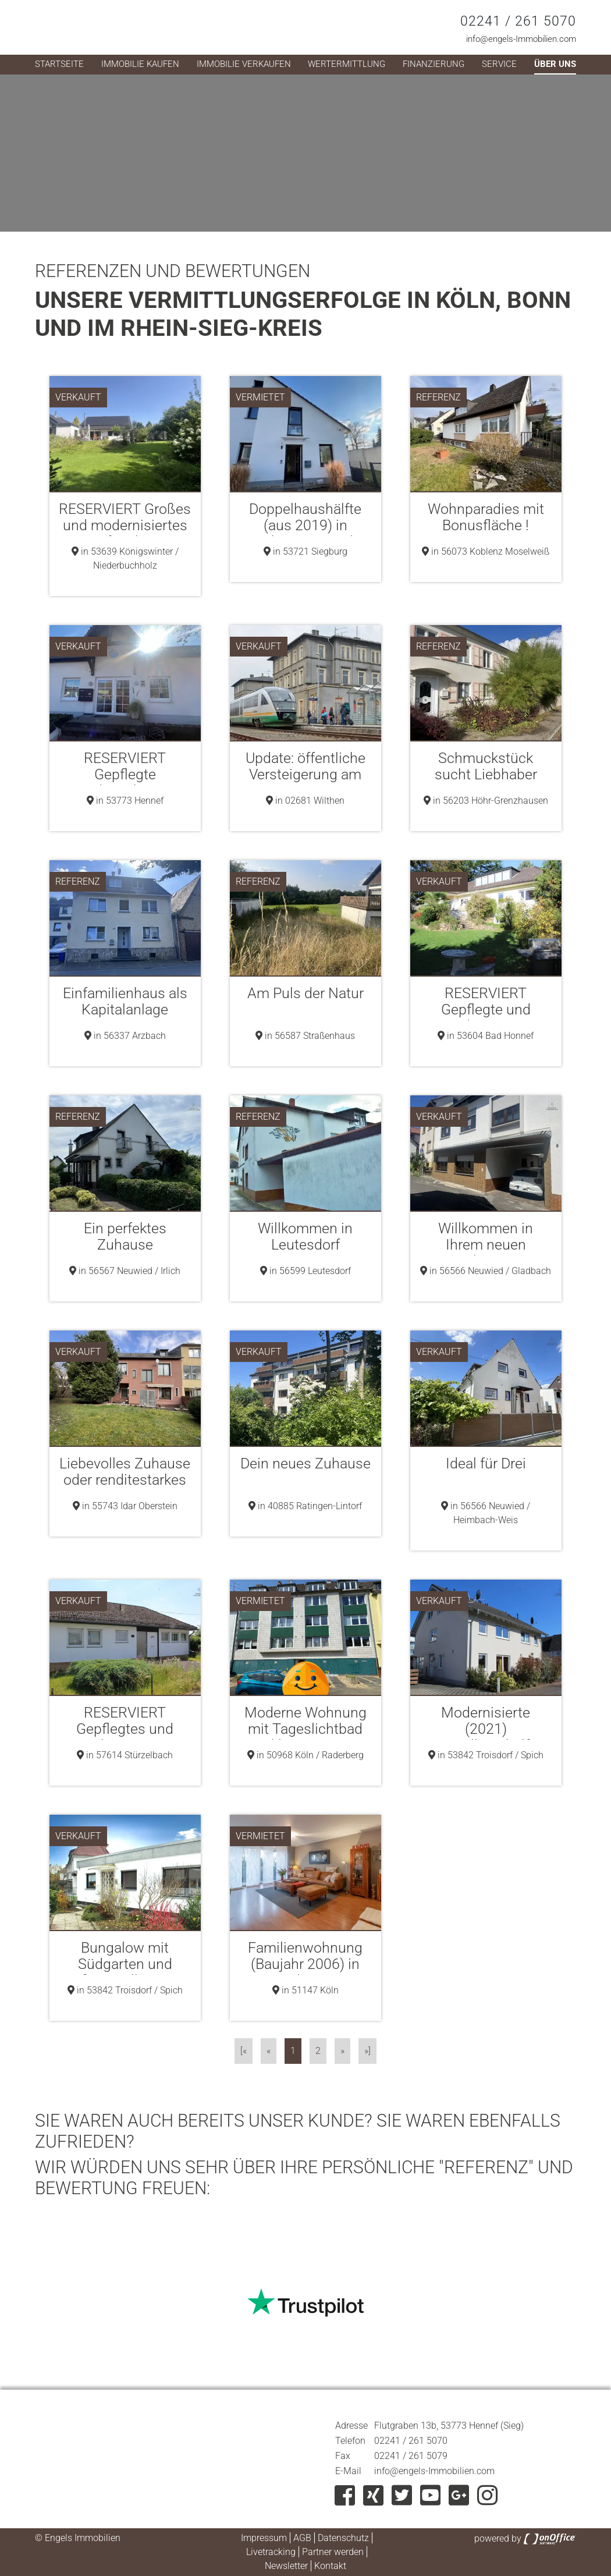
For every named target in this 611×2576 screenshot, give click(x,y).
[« (243, 2050)
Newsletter (286, 2565)
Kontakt (330, 2565)
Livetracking (271, 2551)
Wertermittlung (346, 64)
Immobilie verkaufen (244, 64)
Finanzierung (433, 64)
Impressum (264, 2537)
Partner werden (333, 2551)
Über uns (555, 64)
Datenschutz (343, 2537)
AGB (302, 2537)
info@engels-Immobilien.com (521, 39)
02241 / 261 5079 (410, 2455)
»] (367, 2050)
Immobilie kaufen (140, 64)
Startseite (59, 64)
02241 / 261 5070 (518, 21)
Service (499, 64)
